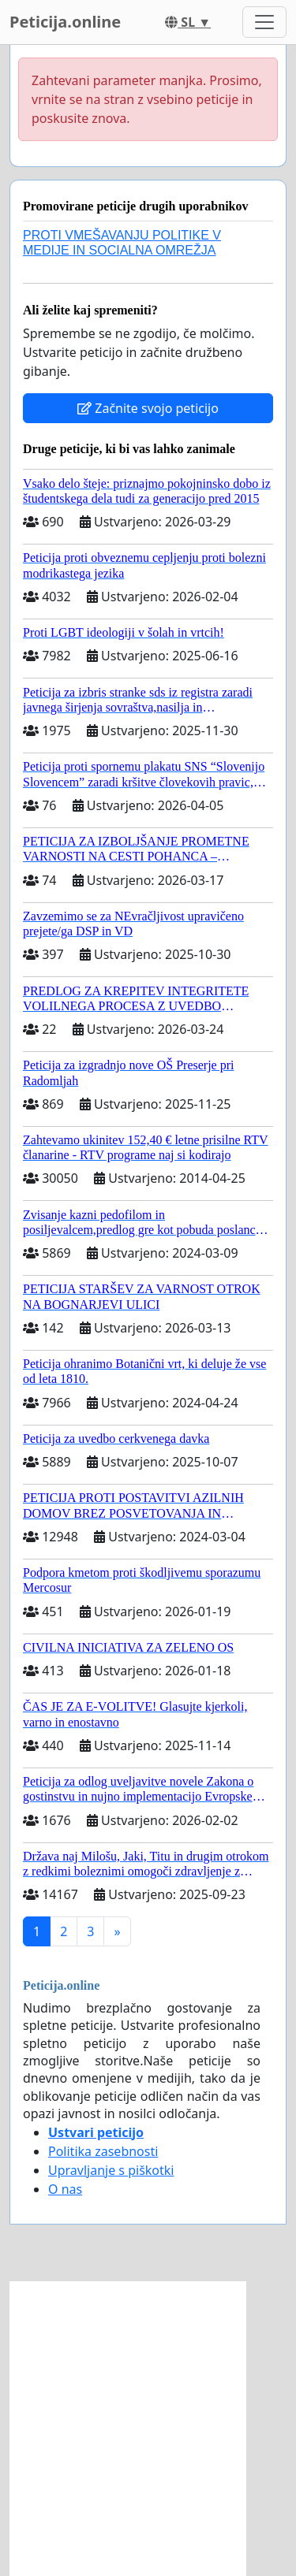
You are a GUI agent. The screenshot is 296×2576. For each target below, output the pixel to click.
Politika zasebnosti (103, 2151)
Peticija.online (65, 21)
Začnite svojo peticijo (148, 408)
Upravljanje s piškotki (111, 2170)
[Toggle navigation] (264, 22)
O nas (65, 2189)
